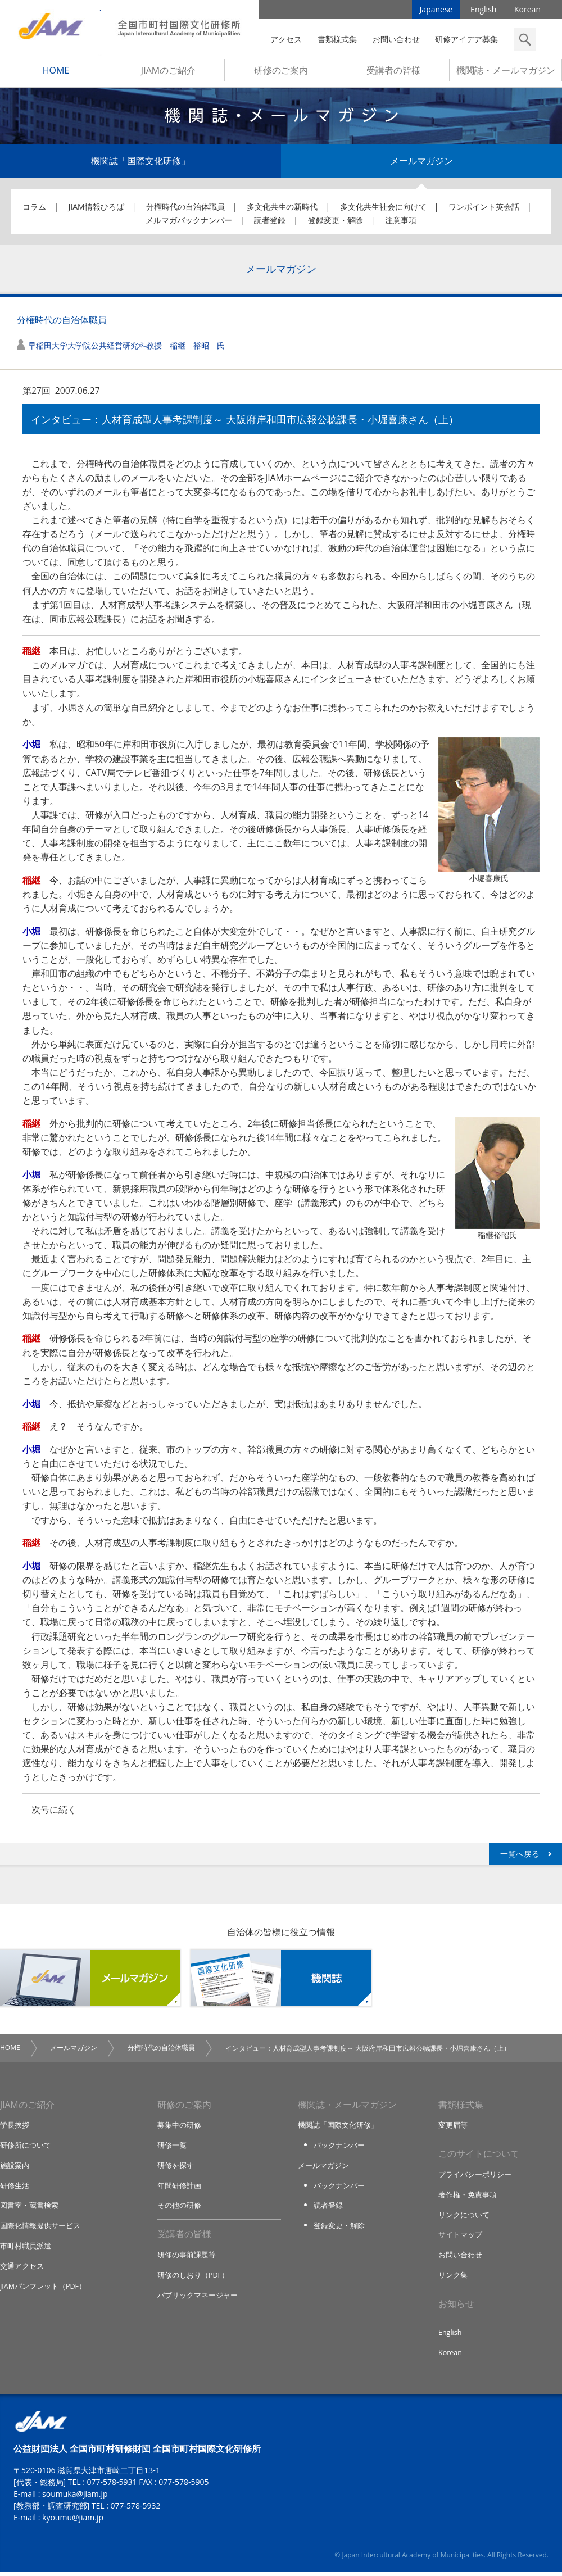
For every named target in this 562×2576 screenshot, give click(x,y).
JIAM (50, 28)
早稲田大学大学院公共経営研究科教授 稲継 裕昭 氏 (126, 348)
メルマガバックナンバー (189, 223)
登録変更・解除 (335, 223)
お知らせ (456, 2307)
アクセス (286, 39)
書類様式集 (337, 39)
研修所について (25, 2149)
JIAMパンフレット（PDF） (43, 2289)
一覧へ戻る (520, 1857)
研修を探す (175, 2169)
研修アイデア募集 (466, 39)
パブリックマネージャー (197, 2298)
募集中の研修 (179, 2129)
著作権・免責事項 (467, 2199)
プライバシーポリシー (474, 2179)
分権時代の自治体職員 (185, 210)
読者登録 (269, 223)
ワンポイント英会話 (483, 210)
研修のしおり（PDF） (193, 2279)
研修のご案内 (281, 73)
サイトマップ (460, 2239)
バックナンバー (339, 2149)
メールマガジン (421, 164)
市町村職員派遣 (25, 2249)
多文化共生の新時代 (282, 210)
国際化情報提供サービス (40, 2229)
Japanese (436, 11)
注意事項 (400, 223)
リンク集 (453, 2279)
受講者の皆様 (393, 73)
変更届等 (453, 2129)
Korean (527, 11)
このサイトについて (478, 2158)
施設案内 (14, 2169)
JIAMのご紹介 (168, 73)
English (483, 11)
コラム (34, 210)
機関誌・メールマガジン (505, 73)
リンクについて (464, 2219)
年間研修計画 (179, 2189)
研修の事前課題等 (186, 2258)
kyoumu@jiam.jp (72, 2521)
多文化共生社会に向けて (383, 210)
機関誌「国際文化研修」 (140, 164)
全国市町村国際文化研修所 (180, 28)
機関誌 (281, 1981)
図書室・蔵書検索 (29, 2209)
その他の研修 (179, 2209)
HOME (56, 73)
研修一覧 (172, 2149)
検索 (525, 39)
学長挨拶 (14, 2129)
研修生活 (14, 2189)
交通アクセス (22, 2269)
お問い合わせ (396, 39)
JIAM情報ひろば (96, 210)
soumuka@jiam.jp (75, 2498)
